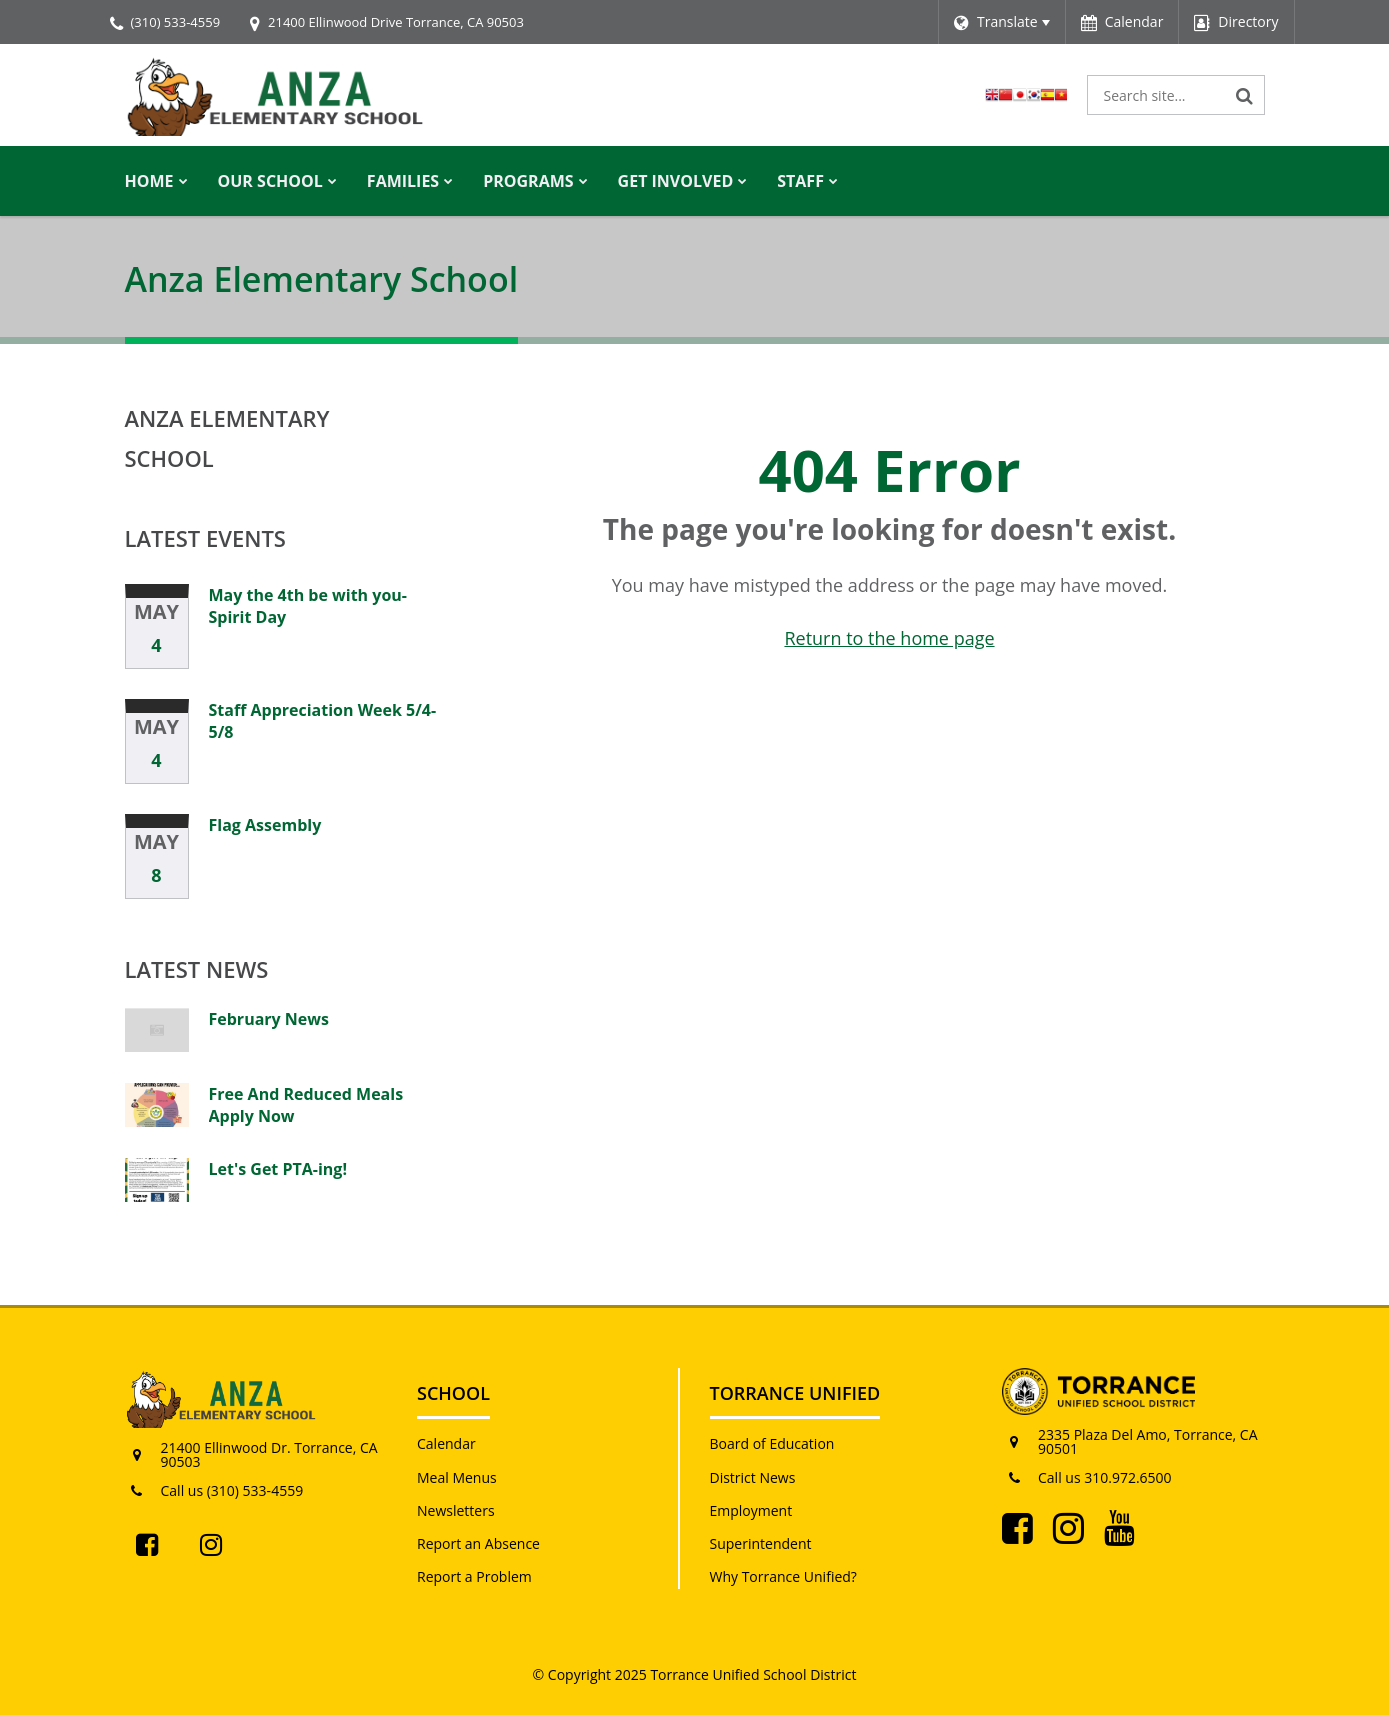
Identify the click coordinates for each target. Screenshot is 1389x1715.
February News (269, 1019)
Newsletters (456, 1510)
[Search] (1245, 95)
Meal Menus (457, 1477)
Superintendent (761, 1543)
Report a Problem (474, 1576)
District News (753, 1477)
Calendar (446, 1443)
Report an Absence (478, 1543)
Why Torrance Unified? (783, 1576)
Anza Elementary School (227, 438)
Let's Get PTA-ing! (278, 1169)
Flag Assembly (265, 825)
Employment (751, 1510)
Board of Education (772, 1443)
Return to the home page (889, 638)
